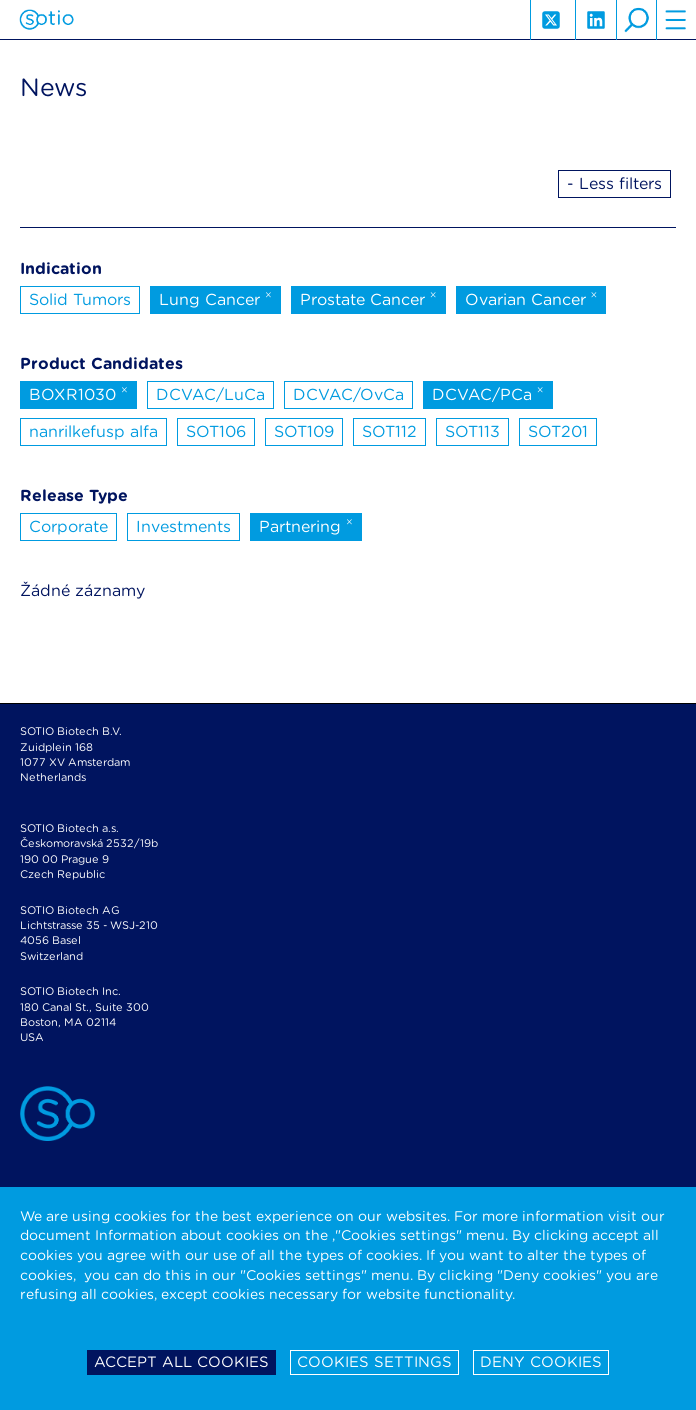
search (636, 20)
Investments (183, 526)
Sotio (46, 20)
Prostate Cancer (368, 298)
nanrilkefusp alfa (93, 431)
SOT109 (304, 431)
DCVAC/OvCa (348, 394)
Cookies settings (374, 1362)
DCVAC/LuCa (210, 394)
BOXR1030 (78, 393)
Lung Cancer (215, 298)
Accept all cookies (181, 1362)
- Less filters (614, 183)
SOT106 (216, 431)
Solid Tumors (80, 299)
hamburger (676, 20)
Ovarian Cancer (531, 298)
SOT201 (558, 431)
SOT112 (389, 431)
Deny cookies (541, 1362)
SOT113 (472, 431)
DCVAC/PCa (488, 393)
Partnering (306, 525)
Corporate (68, 526)
